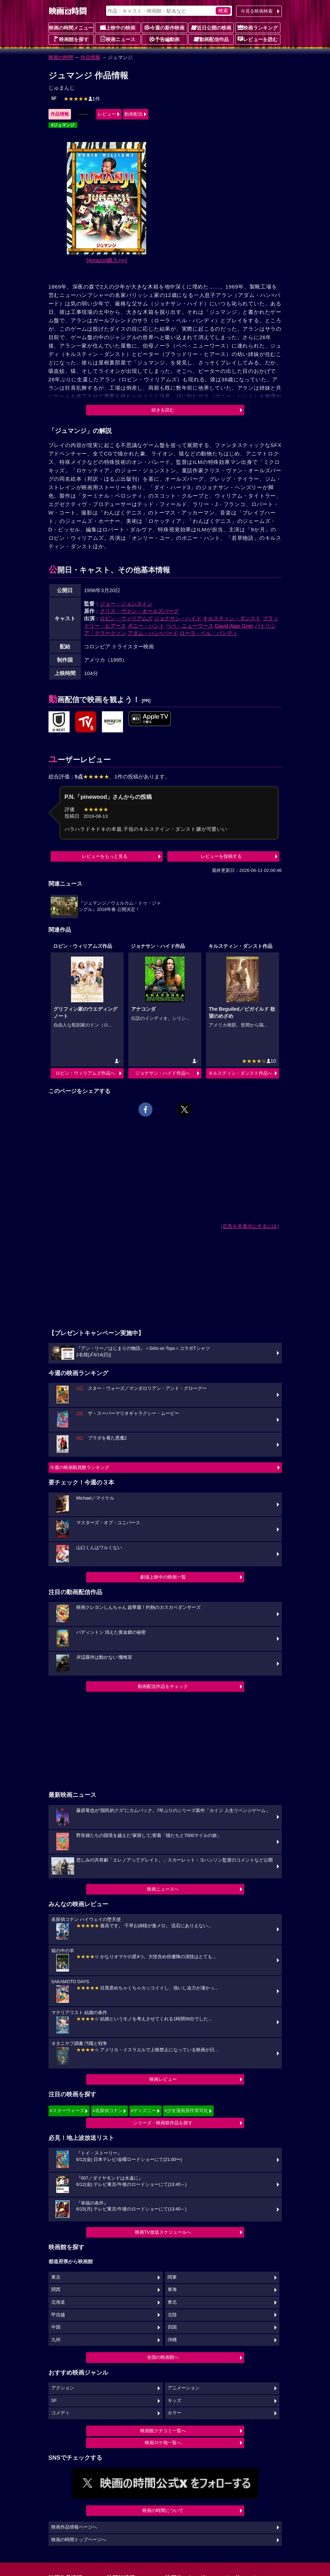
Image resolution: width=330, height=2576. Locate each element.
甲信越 (58, 2314)
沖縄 (172, 2339)
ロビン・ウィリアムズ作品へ (85, 1073)
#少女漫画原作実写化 (186, 2110)
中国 (55, 2327)
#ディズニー (143, 2110)
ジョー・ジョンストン (126, 604)
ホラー (174, 2412)
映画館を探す (71, 39)
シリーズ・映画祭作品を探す (163, 2122)
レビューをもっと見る (105, 856)
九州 (55, 2339)
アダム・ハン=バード (153, 633)
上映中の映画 (117, 27)
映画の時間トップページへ (78, 2539)
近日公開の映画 (211, 27)
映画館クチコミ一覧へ (163, 2430)
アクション (62, 2388)
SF (54, 98)
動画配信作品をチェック (163, 1686)
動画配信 (133, 114)
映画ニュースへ (163, 1889)
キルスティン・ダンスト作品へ (240, 1073)
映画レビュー (163, 2079)
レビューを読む (258, 39)
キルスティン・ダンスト (232, 618)
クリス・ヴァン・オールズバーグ (139, 611)
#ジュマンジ (63, 125)
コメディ (60, 2412)
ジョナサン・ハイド (177, 618)
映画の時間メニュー (71, 28)
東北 (172, 2302)
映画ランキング (258, 27)
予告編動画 (164, 39)
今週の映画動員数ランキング (79, 1467)
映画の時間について (162, 2510)
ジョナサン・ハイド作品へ (162, 1073)
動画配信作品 (211, 39)
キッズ (174, 2400)
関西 (55, 2289)
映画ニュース (117, 39)
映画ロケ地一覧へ (163, 2442)
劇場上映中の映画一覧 (163, 1577)
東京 (55, 2277)
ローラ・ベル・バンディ (209, 633)
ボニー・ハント (146, 626)
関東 (172, 2277)
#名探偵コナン (107, 2110)
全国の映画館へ (163, 2357)
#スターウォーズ (67, 2110)
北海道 (58, 2302)
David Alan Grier (234, 626)
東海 (172, 2289)
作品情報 (90, 57)
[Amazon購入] (106, 260)
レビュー (107, 114)
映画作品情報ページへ (74, 2527)
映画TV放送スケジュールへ (163, 2232)
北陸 (172, 2314)
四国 (172, 2327)
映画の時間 (60, 57)
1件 (82, 99)
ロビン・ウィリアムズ (126, 618)
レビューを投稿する (221, 856)
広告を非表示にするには (250, 1226)
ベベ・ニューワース (189, 626)
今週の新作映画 (164, 27)
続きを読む (162, 410)
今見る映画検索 (257, 11)
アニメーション (184, 2388)
